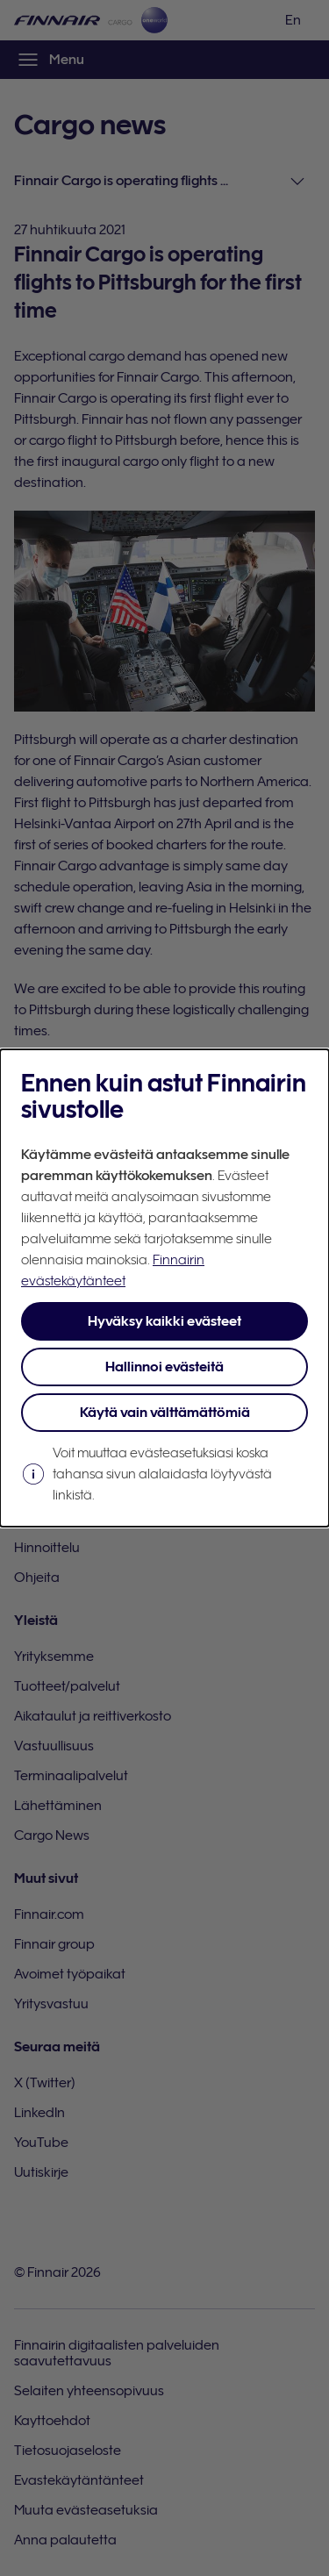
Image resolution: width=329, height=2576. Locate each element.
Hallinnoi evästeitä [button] (164, 1367)
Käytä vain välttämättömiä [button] (165, 1412)
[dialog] (164, 1288)
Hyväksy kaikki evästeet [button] (164, 1321)
